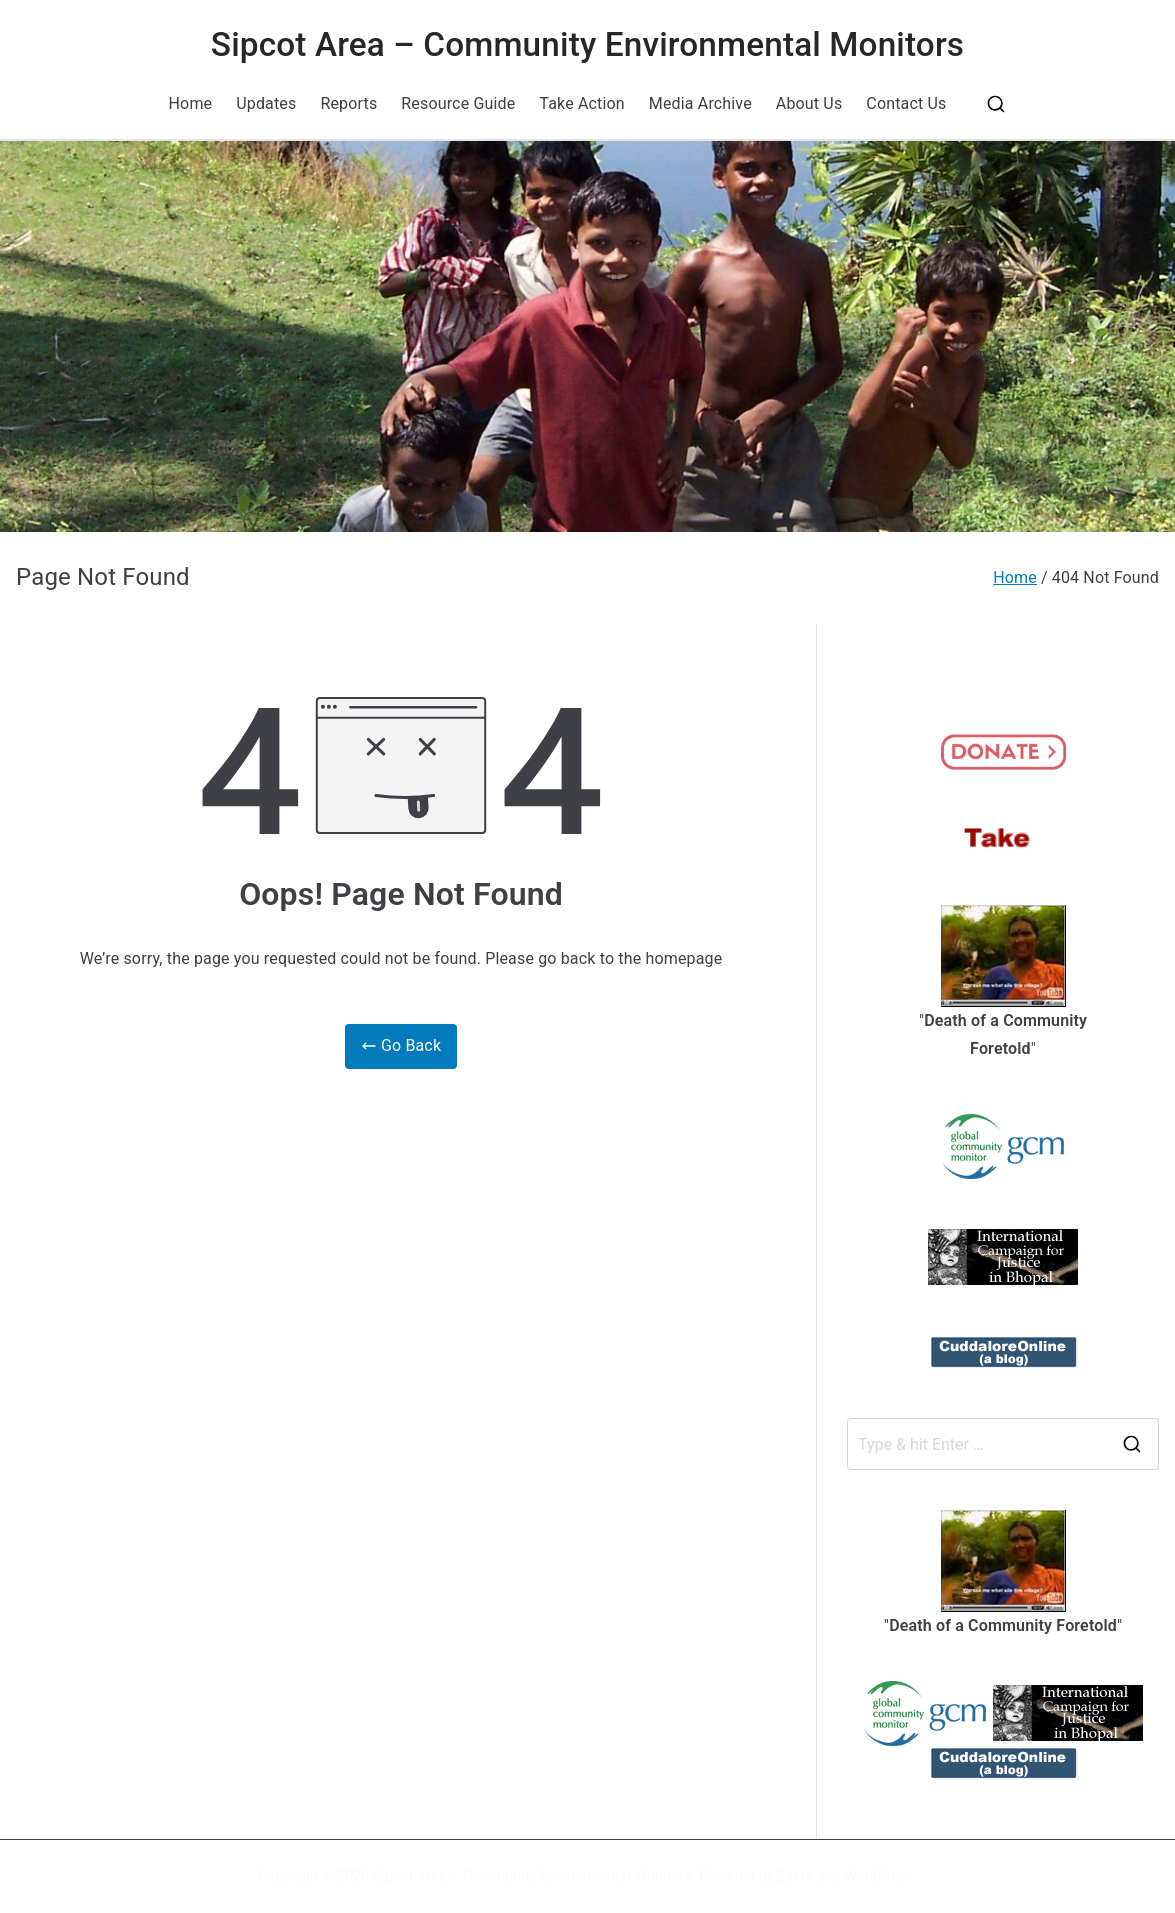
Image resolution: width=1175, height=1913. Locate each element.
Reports (348, 103)
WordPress (878, 1876)
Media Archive (700, 103)
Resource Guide (458, 103)
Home (191, 103)
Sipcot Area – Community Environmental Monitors (587, 44)
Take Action (581, 103)
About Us (809, 103)
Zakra (795, 1876)
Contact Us (906, 103)
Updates (266, 103)
